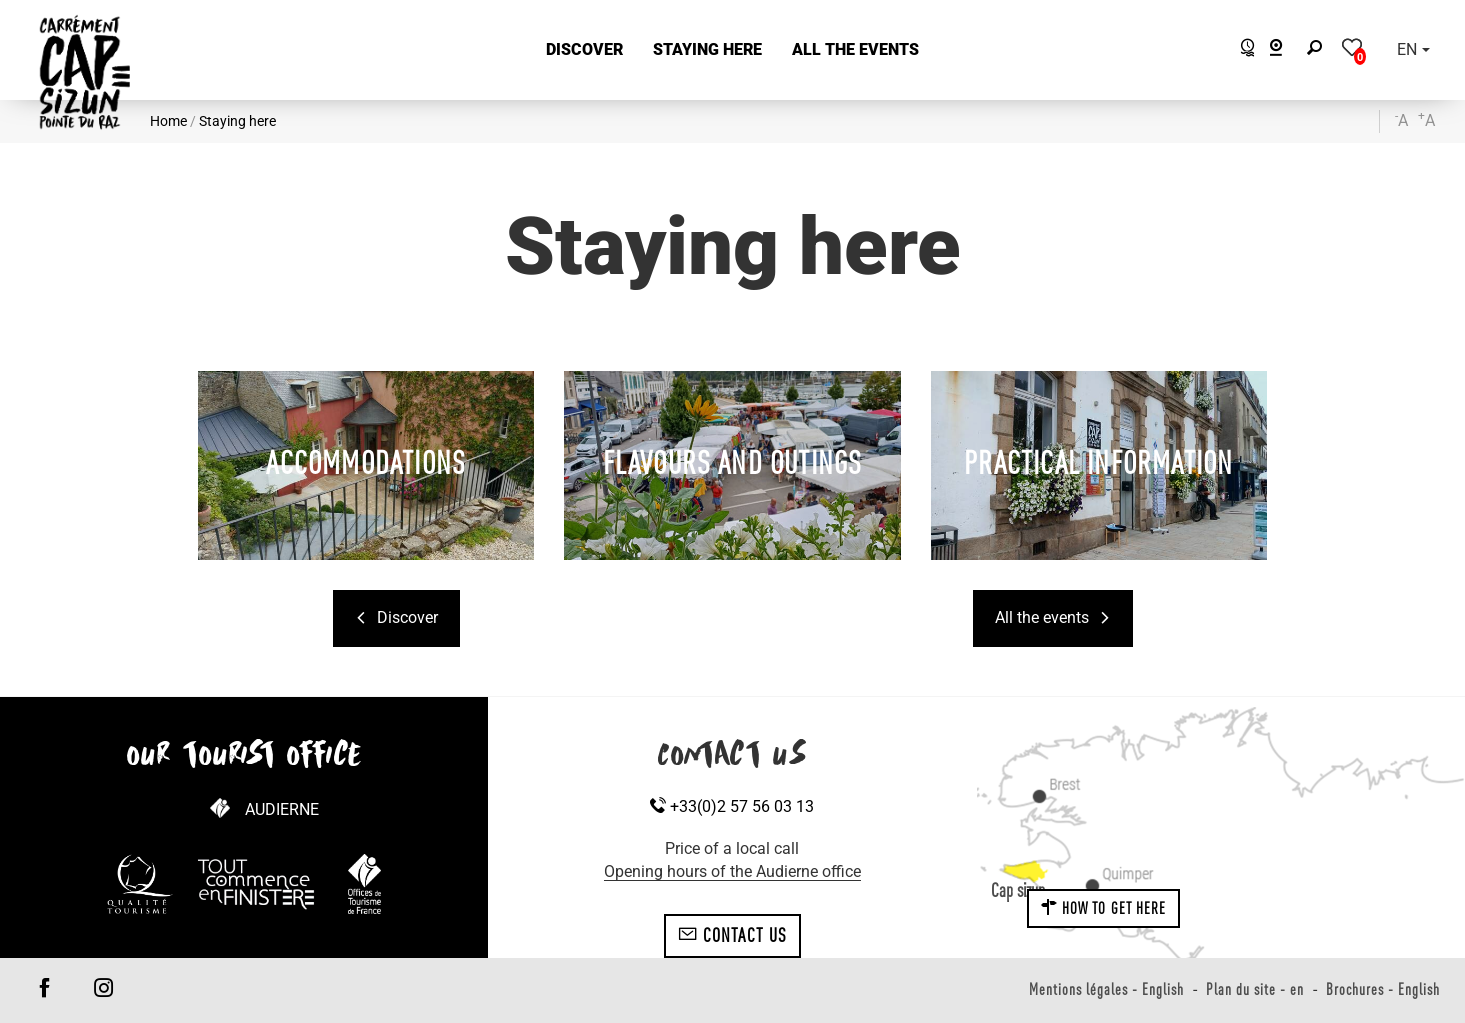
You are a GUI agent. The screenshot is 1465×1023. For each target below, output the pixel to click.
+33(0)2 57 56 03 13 (732, 806)
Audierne (282, 809)
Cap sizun (1018, 890)
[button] (584, 50)
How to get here (1104, 908)
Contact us (732, 935)
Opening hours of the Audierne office (732, 871)
